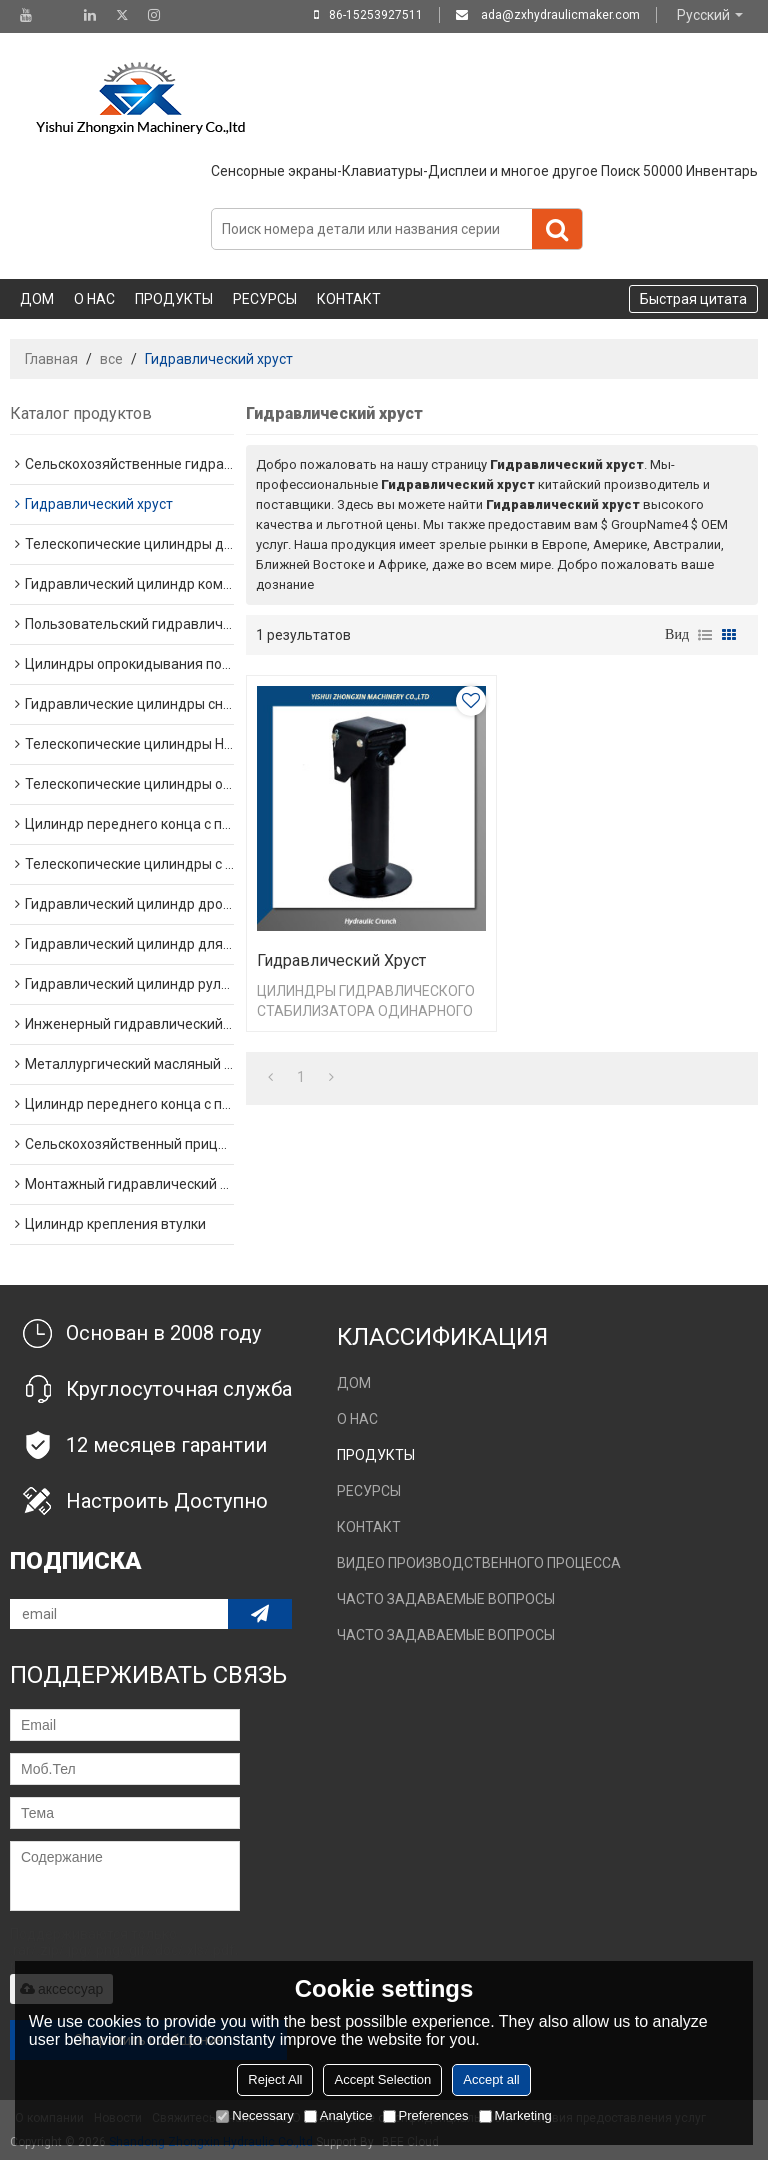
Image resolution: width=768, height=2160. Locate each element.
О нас (94, 299)
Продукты (174, 299)
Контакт (349, 299)
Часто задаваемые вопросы (446, 1599)
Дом (37, 299)
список (705, 635)
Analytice (338, 2115)
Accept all (491, 2079)
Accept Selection (382, 2079)
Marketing (515, 2115)
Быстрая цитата (693, 299)
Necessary (254, 2115)
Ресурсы (265, 299)
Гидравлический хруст (341, 960)
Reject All (275, 2079)
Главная (51, 359)
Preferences (426, 2115)
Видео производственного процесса (479, 1563)
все (111, 359)
